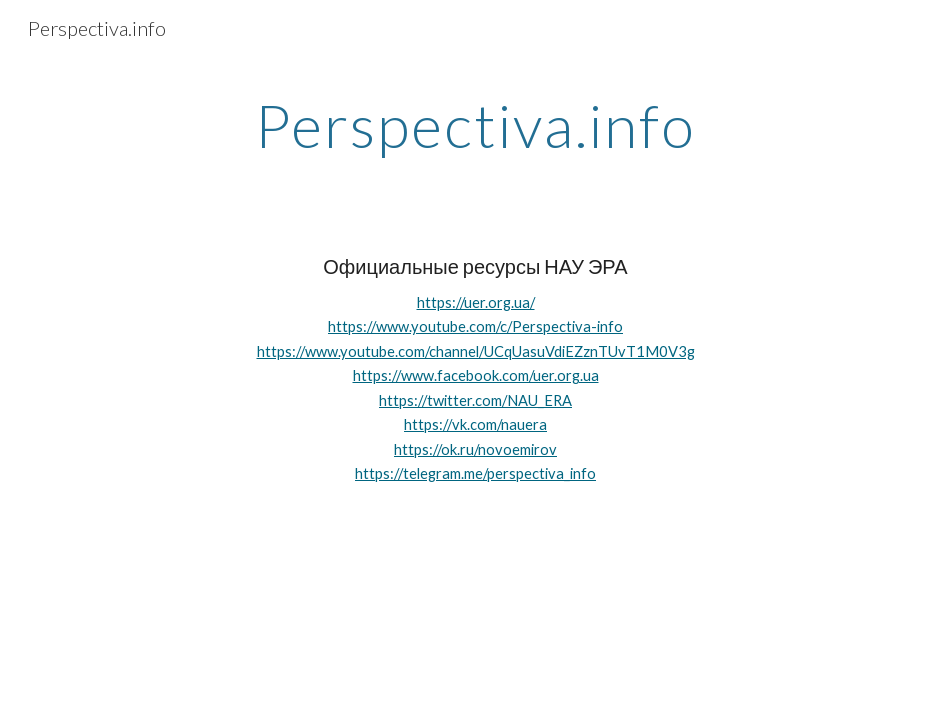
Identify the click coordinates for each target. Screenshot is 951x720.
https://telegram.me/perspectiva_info (475, 473)
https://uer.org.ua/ (476, 302)
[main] (475, 125)
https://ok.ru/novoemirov (475, 449)
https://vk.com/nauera (475, 424)
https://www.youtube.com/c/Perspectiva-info (475, 326)
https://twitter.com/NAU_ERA (475, 400)
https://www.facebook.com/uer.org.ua (476, 375)
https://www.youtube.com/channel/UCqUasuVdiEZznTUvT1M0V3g (476, 351)
